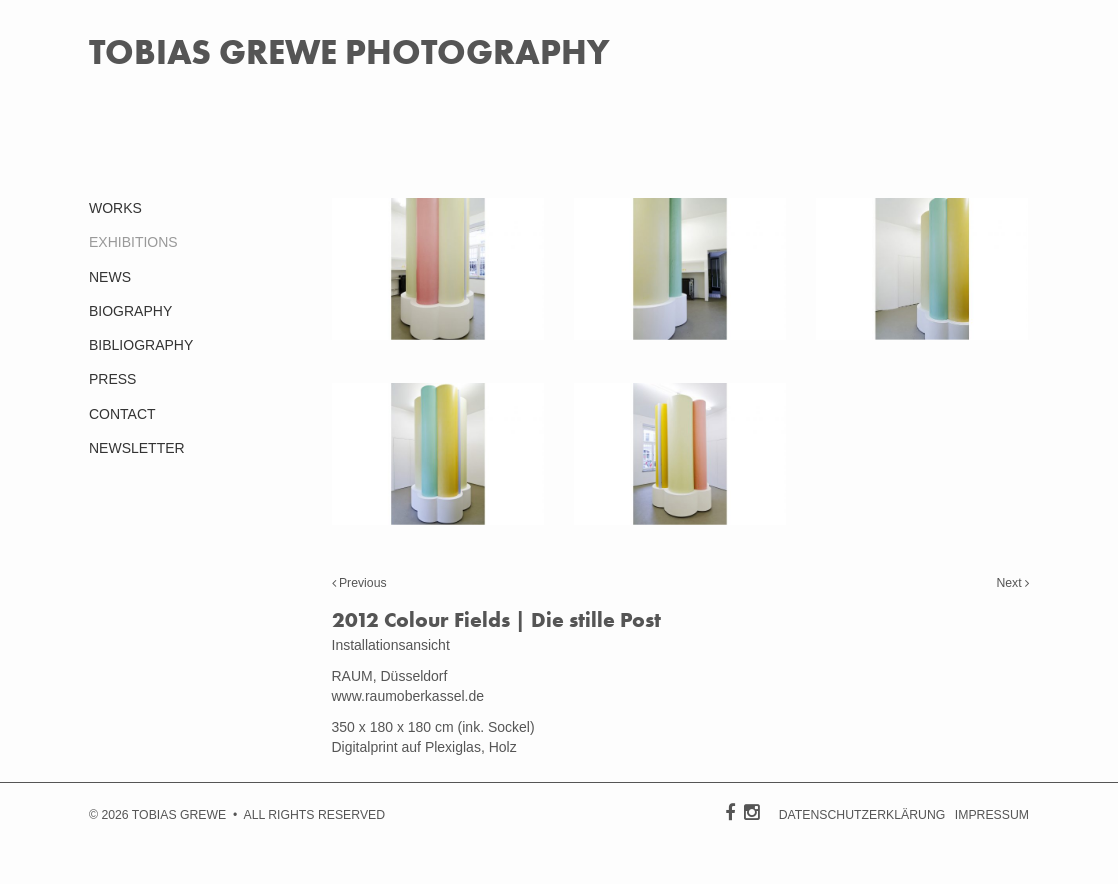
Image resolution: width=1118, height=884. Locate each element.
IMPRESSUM (992, 815)
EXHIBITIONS (133, 242)
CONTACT (122, 414)
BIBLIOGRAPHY (141, 345)
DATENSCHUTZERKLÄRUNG (862, 815)
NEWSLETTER (137, 448)
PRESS (112, 379)
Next (1012, 583)
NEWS (110, 277)
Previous (359, 583)
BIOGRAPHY (130, 311)
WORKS (115, 208)
